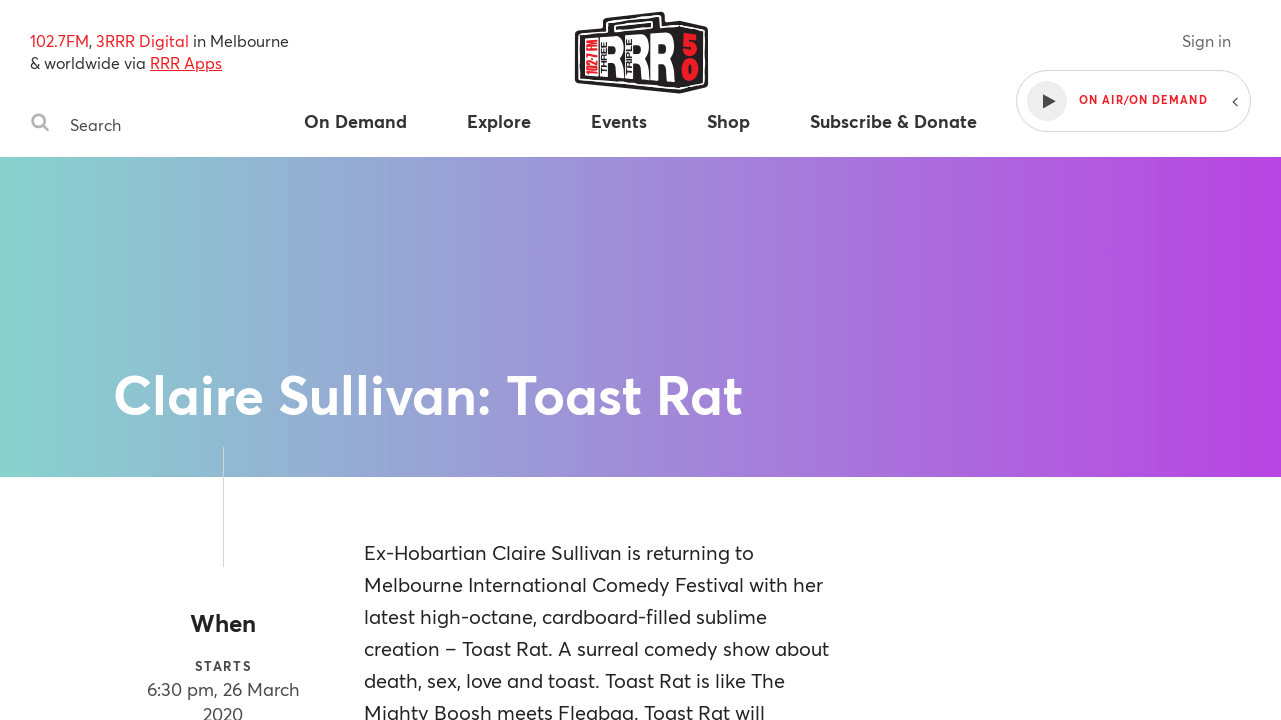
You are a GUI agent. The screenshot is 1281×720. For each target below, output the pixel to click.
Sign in (1206, 40)
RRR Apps (186, 62)
